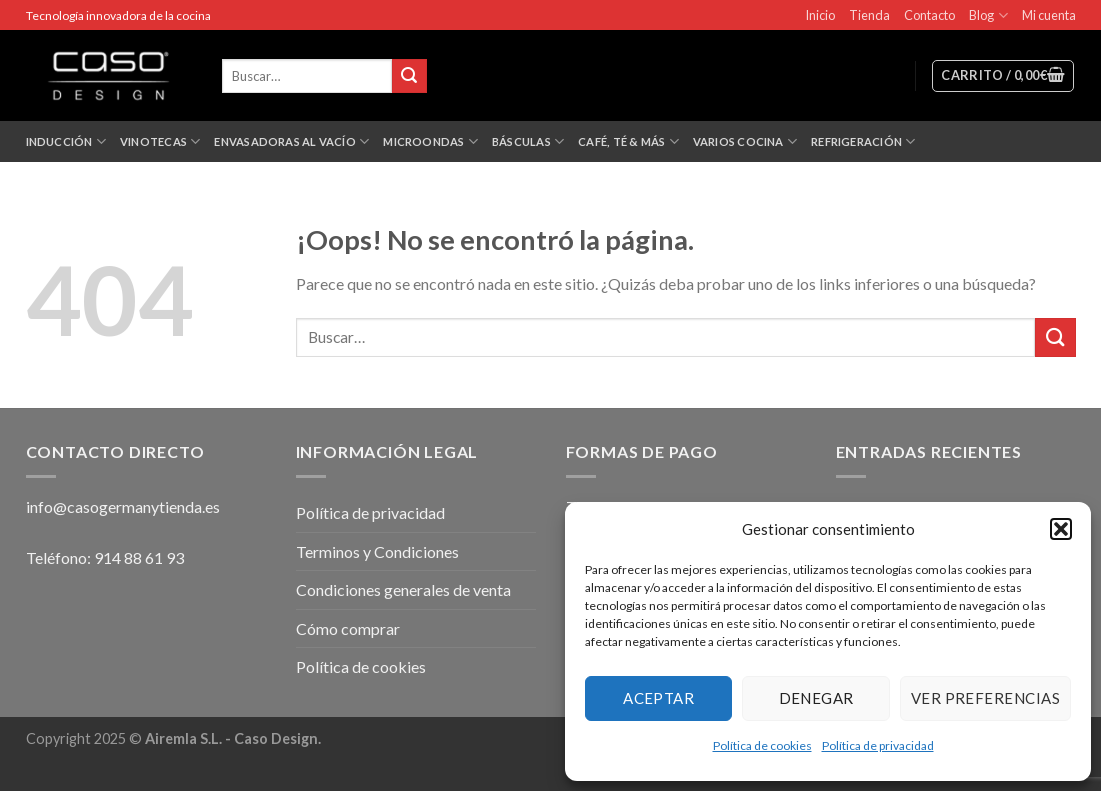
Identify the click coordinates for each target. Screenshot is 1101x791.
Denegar (816, 698)
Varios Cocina (745, 141)
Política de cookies (762, 745)
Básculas (528, 141)
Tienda (869, 15)
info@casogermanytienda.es (123, 506)
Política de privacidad (878, 745)
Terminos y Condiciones (377, 551)
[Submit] (1055, 337)
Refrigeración (863, 141)
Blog (988, 15)
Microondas (430, 141)
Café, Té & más (628, 141)
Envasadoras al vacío (291, 141)
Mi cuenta (1049, 15)
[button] (1061, 529)
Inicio (820, 15)
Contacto (929, 15)
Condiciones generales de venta (403, 589)
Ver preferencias (985, 698)
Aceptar (658, 698)
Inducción (66, 141)
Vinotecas (160, 141)
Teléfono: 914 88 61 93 (105, 557)
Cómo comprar (348, 628)
